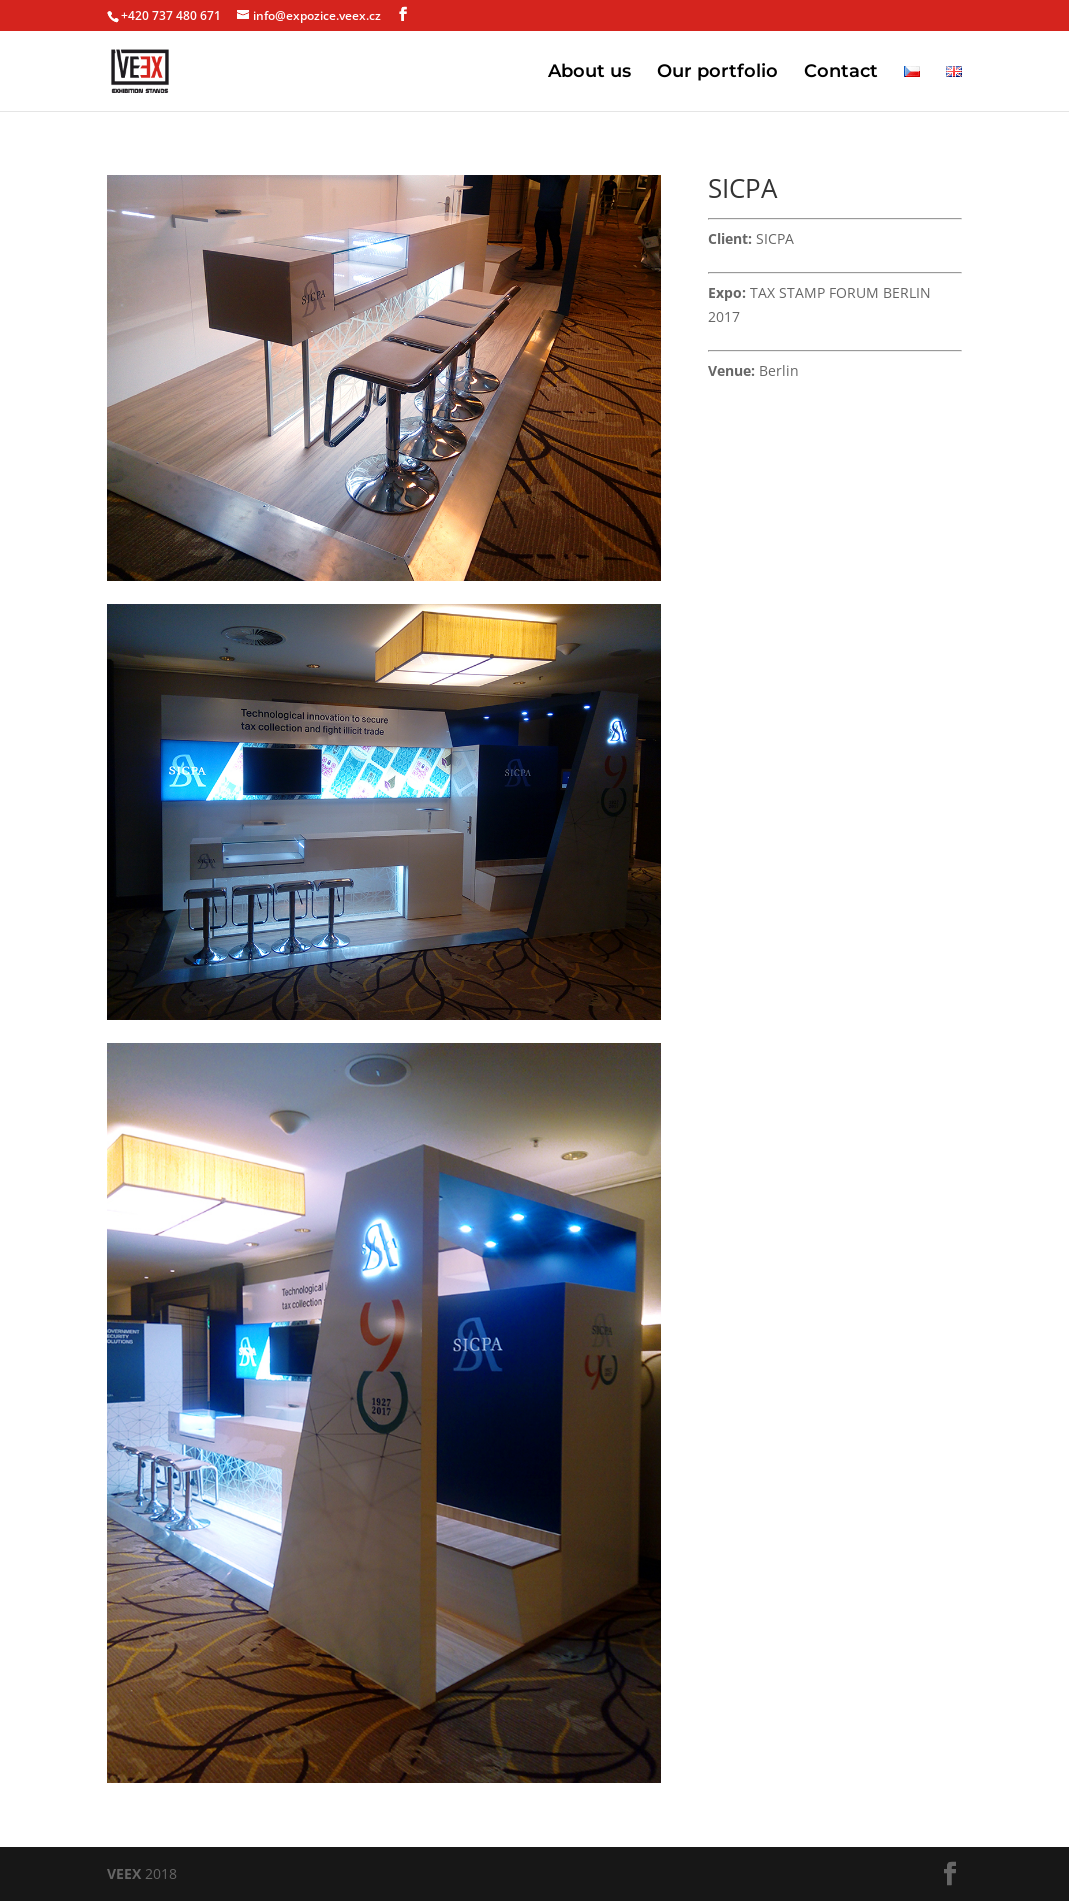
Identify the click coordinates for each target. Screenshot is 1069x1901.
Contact (841, 73)
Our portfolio (717, 73)
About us (589, 73)
